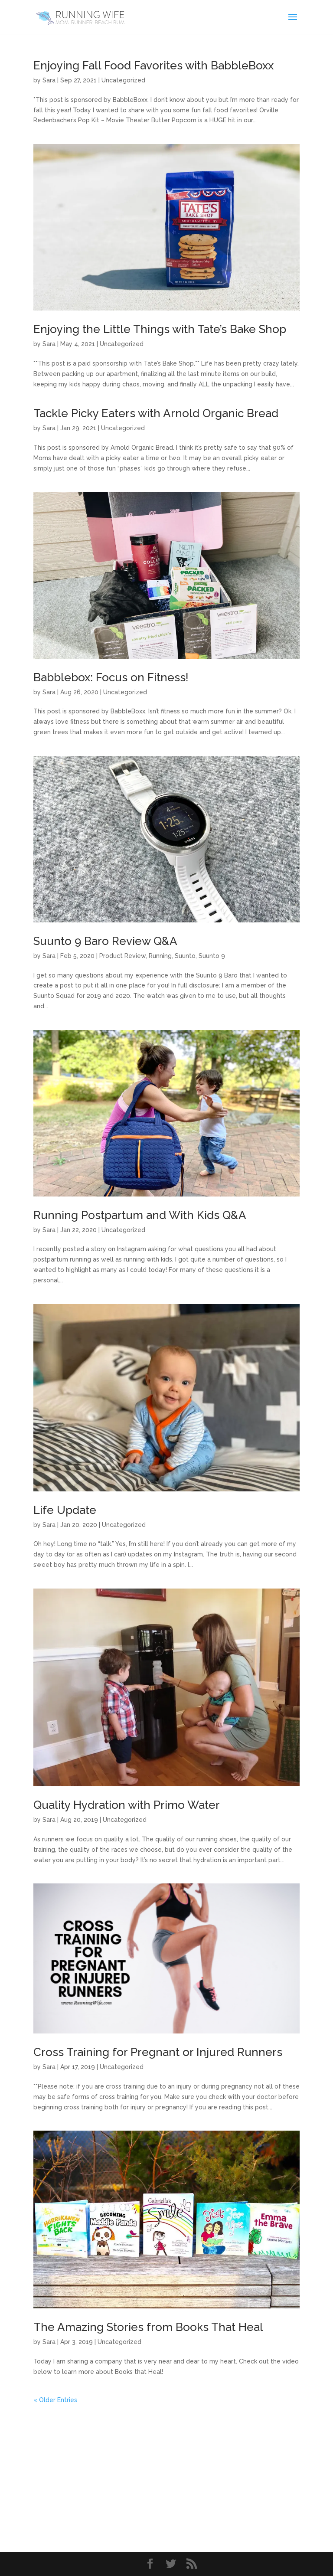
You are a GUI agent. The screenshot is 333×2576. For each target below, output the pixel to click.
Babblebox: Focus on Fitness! (111, 677)
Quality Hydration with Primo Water (126, 1804)
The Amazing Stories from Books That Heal (148, 2327)
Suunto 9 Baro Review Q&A (105, 941)
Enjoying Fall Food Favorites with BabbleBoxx (153, 65)
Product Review (122, 955)
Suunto (185, 955)
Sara (49, 80)
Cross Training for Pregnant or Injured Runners (157, 2052)
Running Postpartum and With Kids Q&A (139, 1215)
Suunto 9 (212, 955)
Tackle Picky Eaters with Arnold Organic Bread (155, 413)
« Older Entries (55, 2399)
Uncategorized (123, 80)
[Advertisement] (166, 2466)
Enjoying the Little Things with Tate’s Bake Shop (159, 329)
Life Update (64, 1510)
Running (160, 955)
